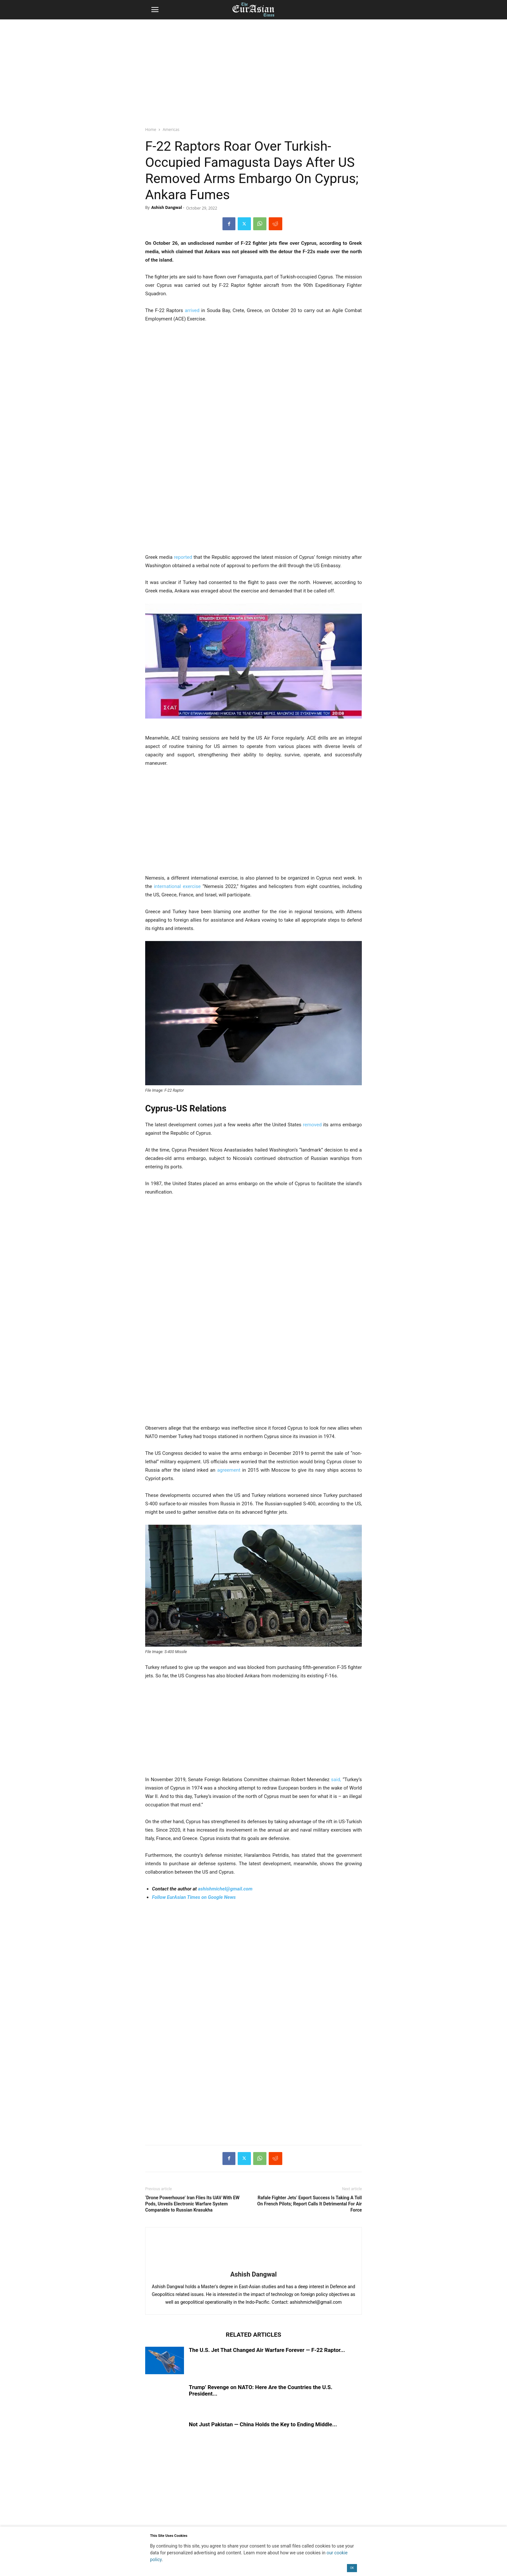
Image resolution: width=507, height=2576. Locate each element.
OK (352, 2568)
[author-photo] (253, 2265)
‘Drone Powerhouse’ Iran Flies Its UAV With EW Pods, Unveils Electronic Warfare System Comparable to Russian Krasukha (192, 2204)
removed (312, 1125)
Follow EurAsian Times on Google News (194, 1897)
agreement (229, 1470)
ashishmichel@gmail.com (225, 1889)
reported (183, 557)
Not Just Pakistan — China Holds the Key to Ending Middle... (263, 2424)
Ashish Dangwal (166, 207)
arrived (192, 310)
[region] (253, 69)
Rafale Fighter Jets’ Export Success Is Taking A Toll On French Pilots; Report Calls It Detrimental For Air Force (309, 2204)
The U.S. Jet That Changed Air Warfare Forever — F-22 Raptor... (267, 2350)
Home (150, 129)
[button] (155, 9)
